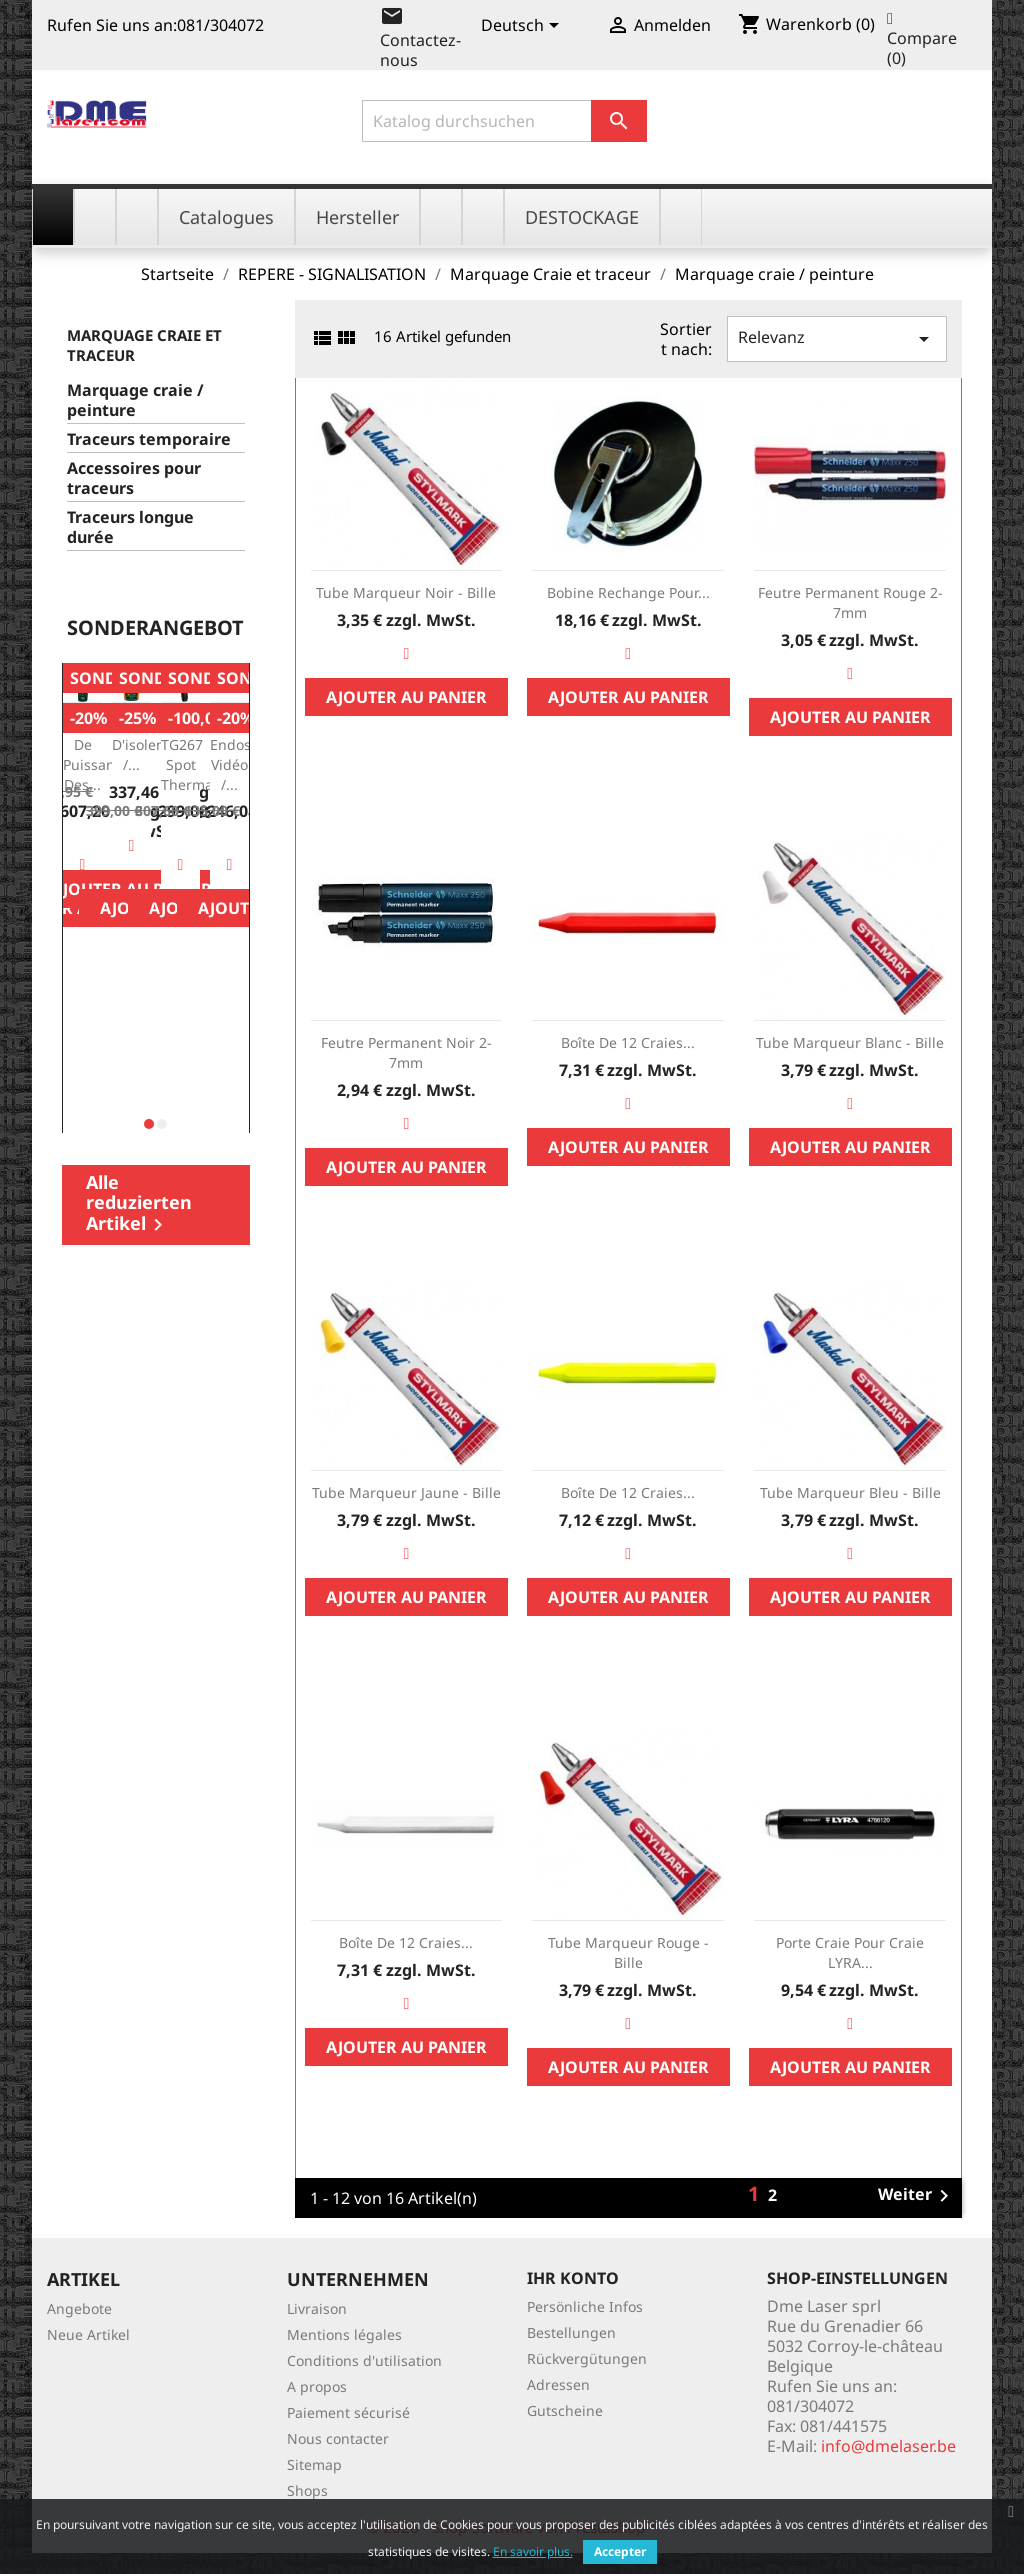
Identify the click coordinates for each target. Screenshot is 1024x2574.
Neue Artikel (88, 2334)
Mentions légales (344, 2334)
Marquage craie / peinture (135, 400)
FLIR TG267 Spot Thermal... (195, 754)
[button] (149, 1124)
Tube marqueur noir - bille (406, 592)
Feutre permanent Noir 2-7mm (406, 1052)
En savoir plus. (533, 2551)
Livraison (317, 2308)
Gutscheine (565, 2410)
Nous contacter (338, 2438)
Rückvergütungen (587, 2358)
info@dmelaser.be (888, 2446)
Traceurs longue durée (130, 527)
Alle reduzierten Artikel (139, 1203)
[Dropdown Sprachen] (523, 27)
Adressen (558, 2384)
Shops (307, 2490)
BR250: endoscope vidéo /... (246, 754)
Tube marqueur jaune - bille (406, 1492)
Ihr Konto (573, 2278)
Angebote (79, 2308)
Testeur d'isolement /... (151, 744)
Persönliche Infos (585, 2306)
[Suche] (504, 121)
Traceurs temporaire (149, 439)
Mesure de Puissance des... (96, 754)
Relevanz (837, 338)
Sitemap (314, 2464)
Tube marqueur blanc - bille (850, 1042)
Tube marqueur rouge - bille (628, 1952)
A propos (317, 2386)
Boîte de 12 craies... (628, 1042)
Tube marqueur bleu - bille (850, 1492)
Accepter (620, 2551)
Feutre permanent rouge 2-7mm (850, 602)
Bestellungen (571, 2332)
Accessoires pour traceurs (134, 478)
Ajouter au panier (406, 697)
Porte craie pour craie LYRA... (850, 1952)
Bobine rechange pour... (628, 592)
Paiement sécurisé (348, 2412)
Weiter (917, 2196)
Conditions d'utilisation (364, 2360)
